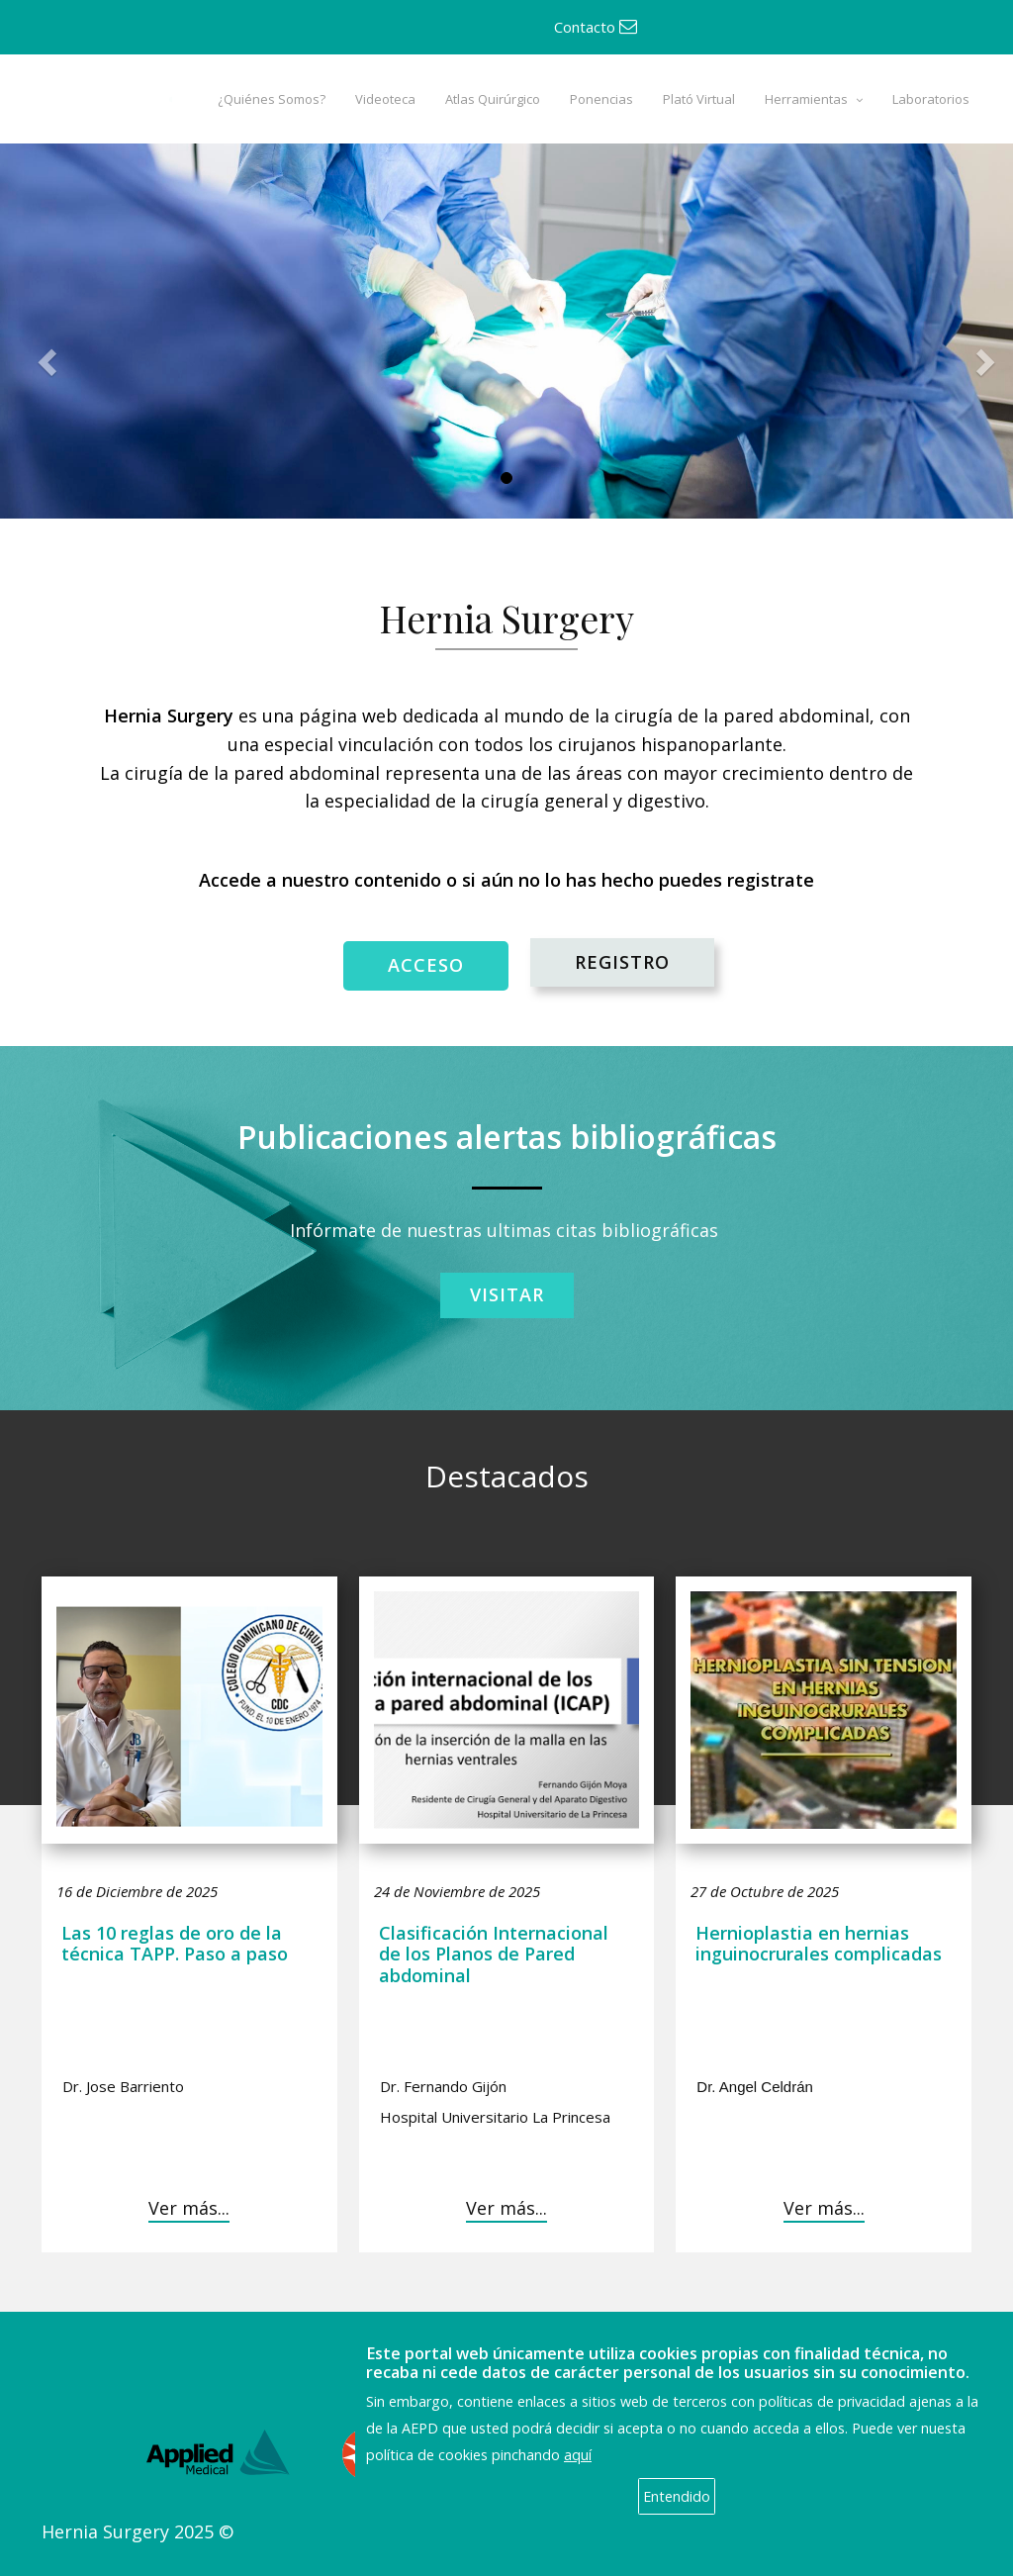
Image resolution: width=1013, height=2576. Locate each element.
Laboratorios (930, 99)
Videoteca (385, 99)
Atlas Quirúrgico (492, 99)
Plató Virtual (699, 99)
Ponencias (601, 99)
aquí (578, 2454)
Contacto (595, 27)
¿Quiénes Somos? (271, 99)
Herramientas (806, 99)
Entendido (676, 2496)
